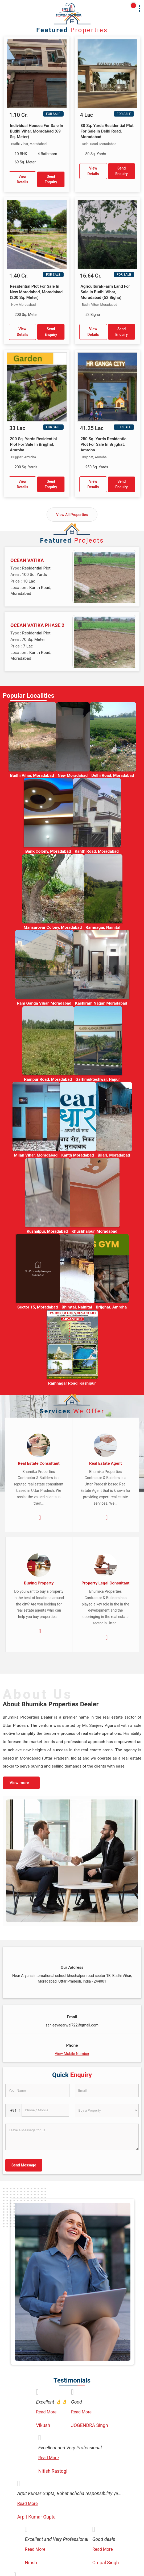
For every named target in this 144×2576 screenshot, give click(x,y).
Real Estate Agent (105, 1463)
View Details (22, 179)
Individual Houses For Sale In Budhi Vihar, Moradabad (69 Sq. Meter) (36, 131)
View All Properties (72, 515)
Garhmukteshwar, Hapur (98, 1079)
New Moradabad (73, 775)
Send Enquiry (51, 179)
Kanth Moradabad (77, 1155)
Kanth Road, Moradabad (97, 851)
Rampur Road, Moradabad (48, 1079)
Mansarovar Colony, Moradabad (53, 927)
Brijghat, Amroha (111, 1307)
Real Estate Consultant (39, 1463)
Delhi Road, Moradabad (112, 775)
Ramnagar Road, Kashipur (72, 1383)
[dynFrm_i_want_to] (107, 2110)
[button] (72, 2053)
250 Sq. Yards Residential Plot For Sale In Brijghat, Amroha (104, 444)
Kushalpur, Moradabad (47, 1231)
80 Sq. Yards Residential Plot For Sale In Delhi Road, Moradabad (107, 131)
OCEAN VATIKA (27, 560)
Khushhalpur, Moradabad (94, 1231)
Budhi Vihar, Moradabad (32, 775)
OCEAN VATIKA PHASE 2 (37, 625)
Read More (46, 2411)
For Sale (53, 114)
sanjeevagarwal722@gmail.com (72, 2025)
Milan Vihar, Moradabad (36, 1155)
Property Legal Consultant (105, 1583)
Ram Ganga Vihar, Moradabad (44, 1003)
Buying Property (39, 1583)
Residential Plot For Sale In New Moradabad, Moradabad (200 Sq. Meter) (36, 292)
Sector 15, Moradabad (37, 1307)
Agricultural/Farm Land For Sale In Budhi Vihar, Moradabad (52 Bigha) (105, 292)
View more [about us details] (19, 1782)
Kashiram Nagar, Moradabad (101, 1003)
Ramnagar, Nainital (102, 927)
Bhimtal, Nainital (76, 1307)
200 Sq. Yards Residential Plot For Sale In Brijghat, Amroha (33, 444)
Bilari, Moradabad (114, 1155)
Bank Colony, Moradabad (48, 851)
